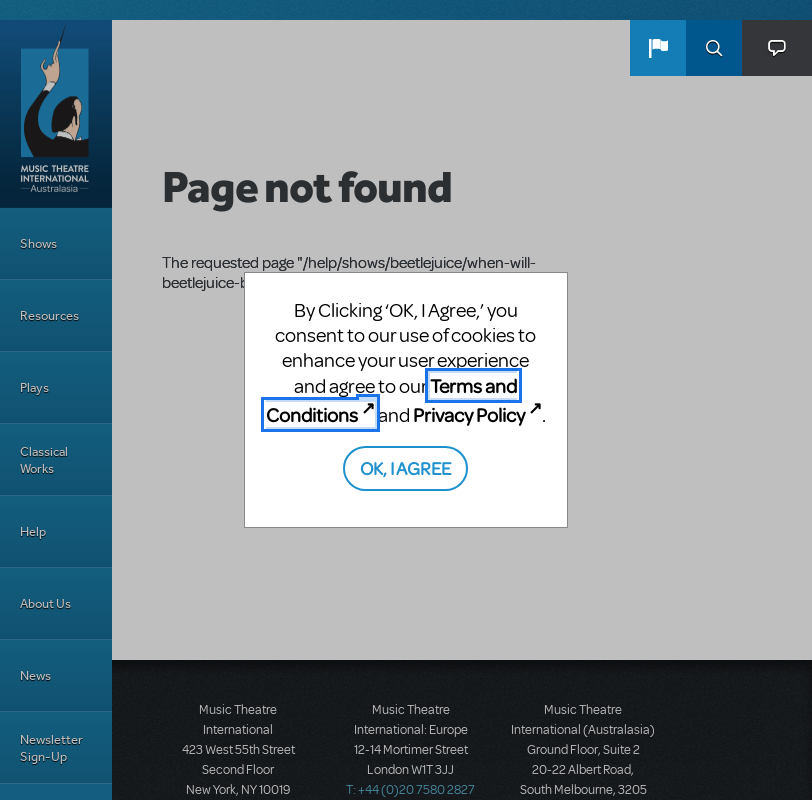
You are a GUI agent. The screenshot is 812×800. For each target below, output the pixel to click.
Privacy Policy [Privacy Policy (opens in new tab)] (469, 414)
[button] (658, 48)
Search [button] (714, 48)
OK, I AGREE (405, 467)
